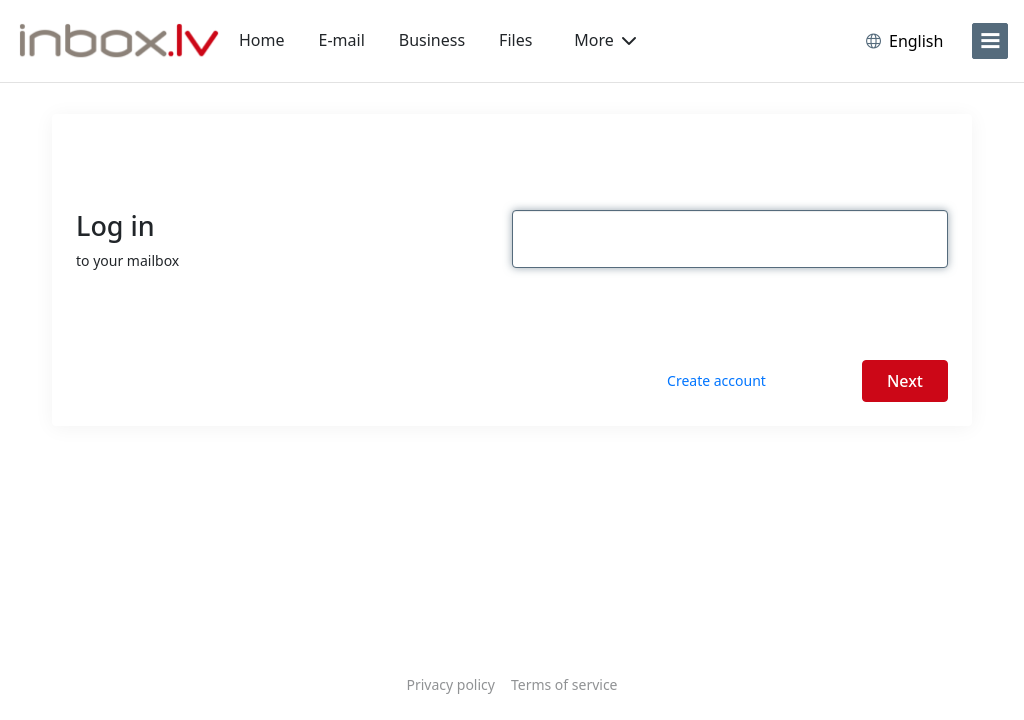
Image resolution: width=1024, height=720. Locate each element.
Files (515, 40)
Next (905, 381)
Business (432, 40)
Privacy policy (450, 684)
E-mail (342, 40)
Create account (716, 380)
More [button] (605, 40)
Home (262, 40)
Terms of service (564, 684)
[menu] (990, 41)
